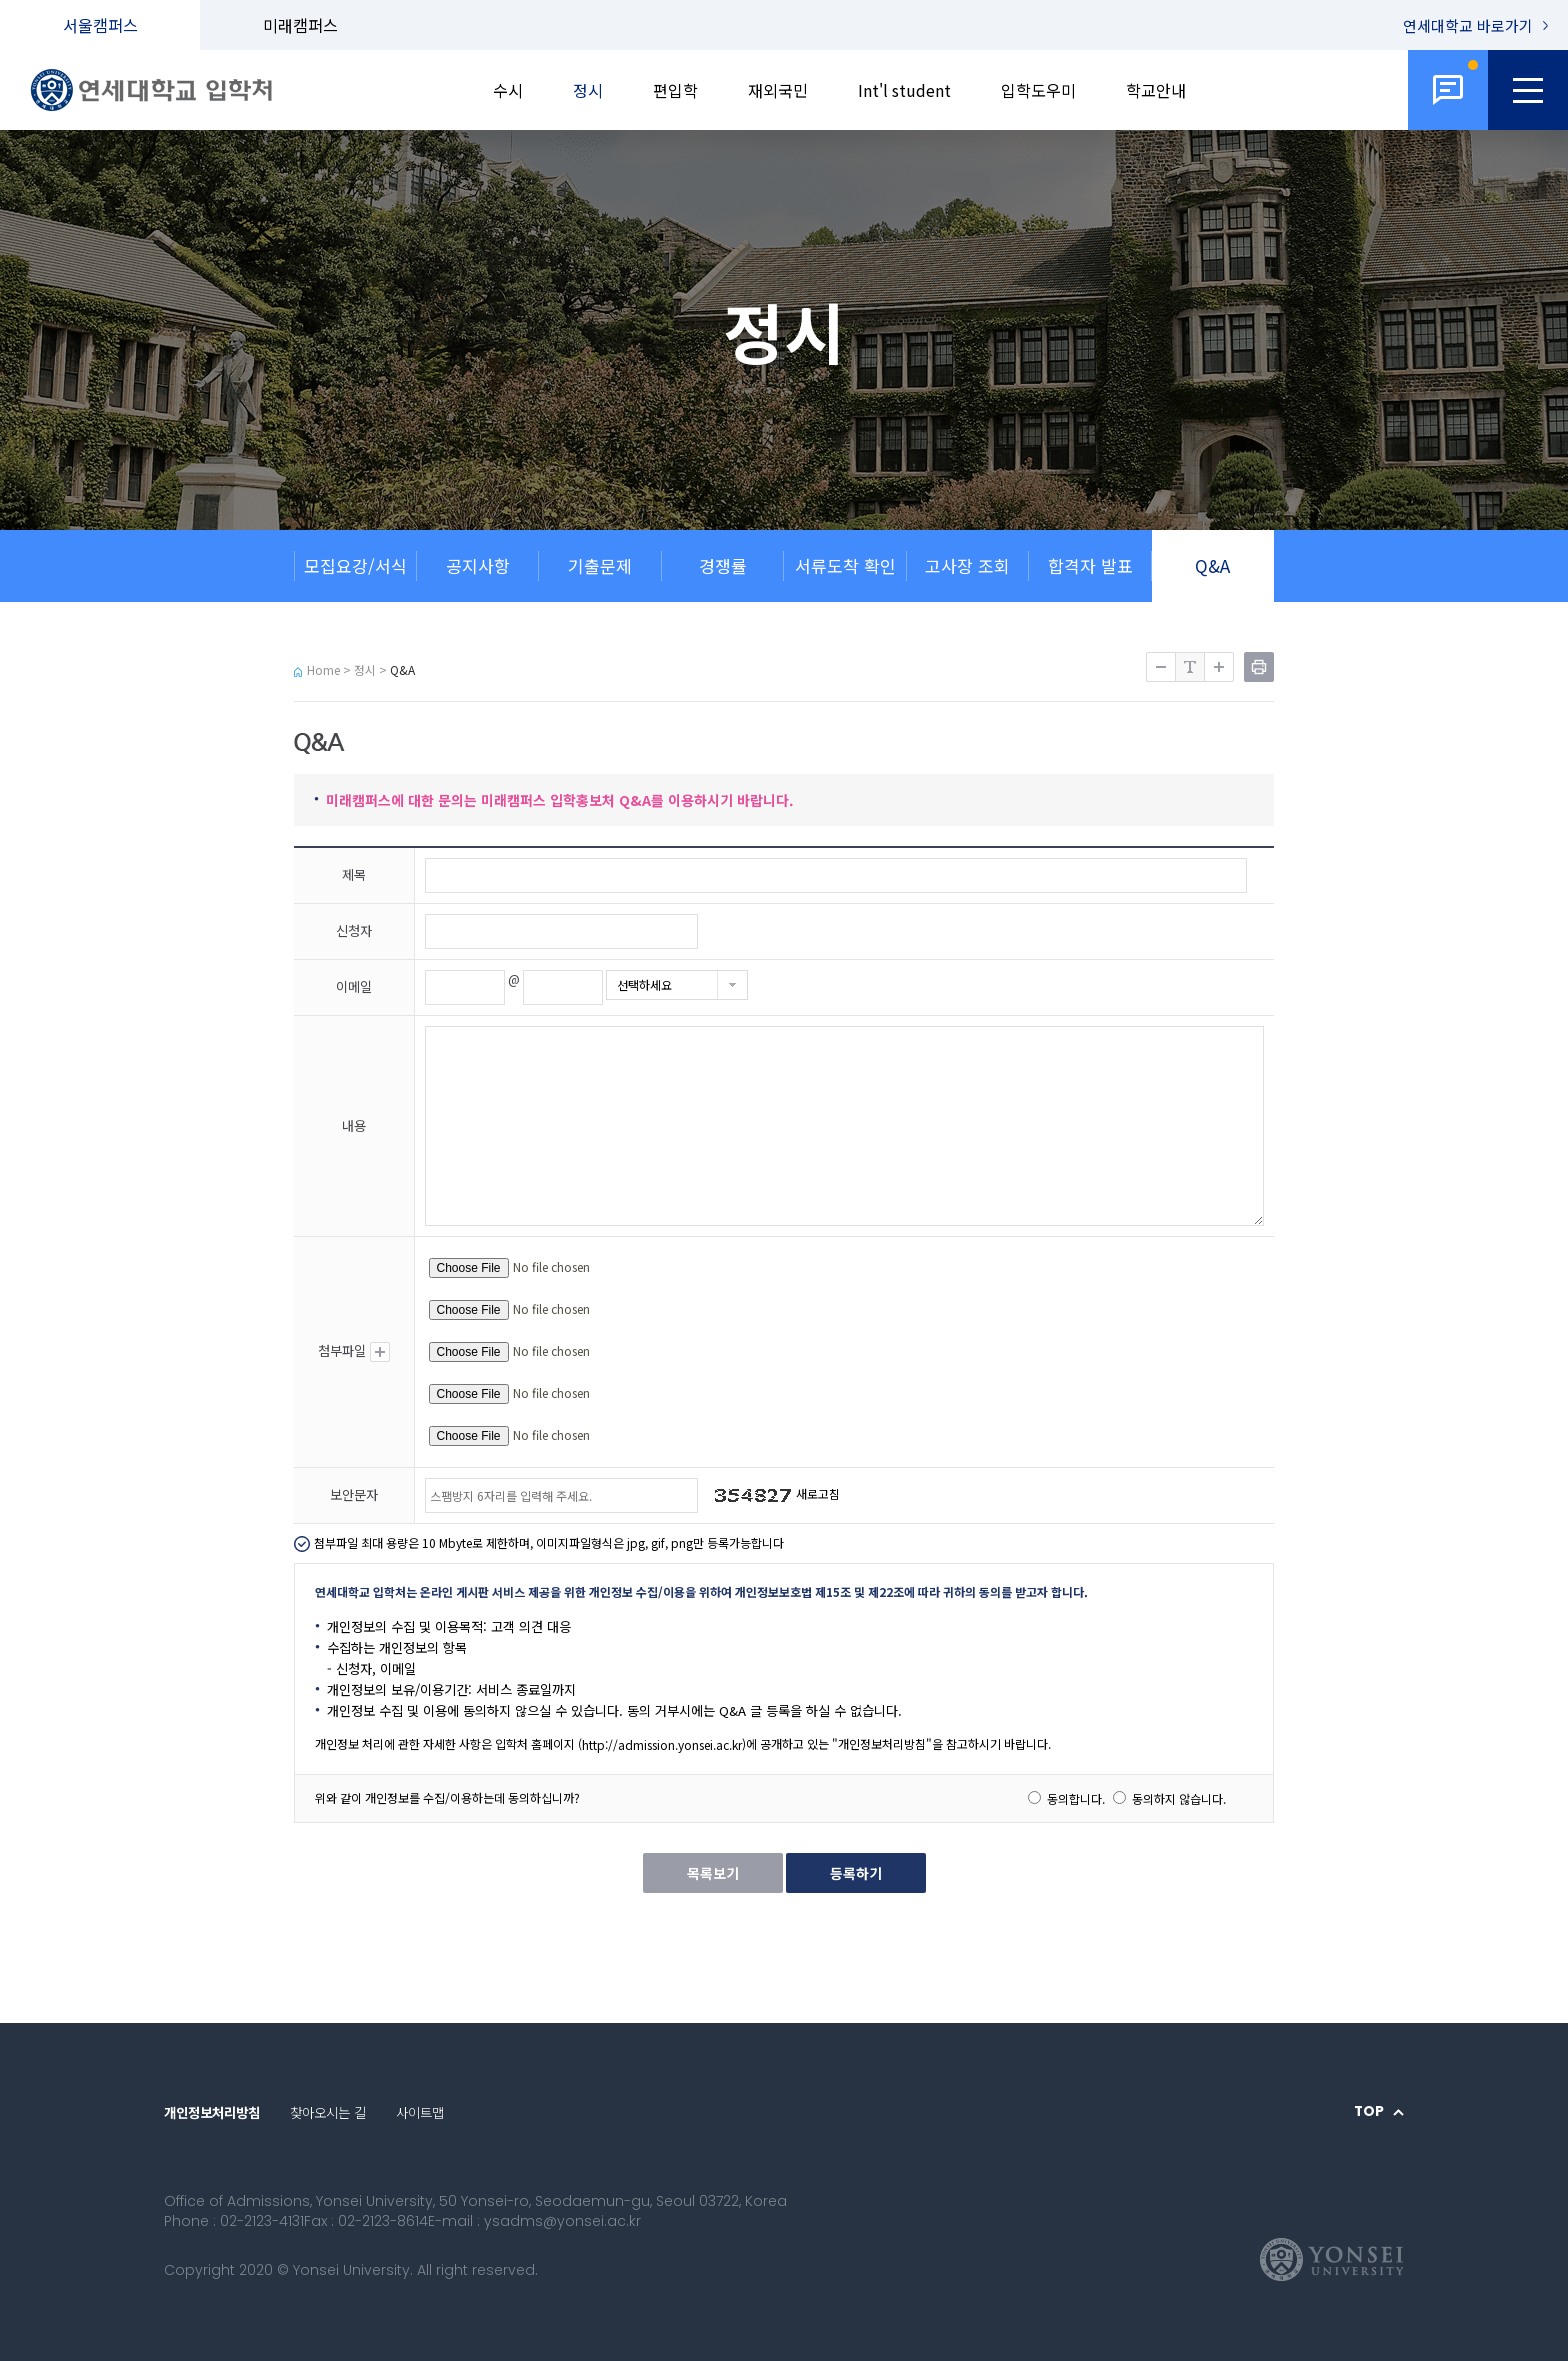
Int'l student (904, 90)
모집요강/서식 (355, 565)
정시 (588, 90)
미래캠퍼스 (300, 25)
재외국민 (778, 90)
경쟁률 (723, 565)
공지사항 (478, 565)
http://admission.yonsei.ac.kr (662, 1744)
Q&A (1212, 565)
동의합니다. (1076, 1798)
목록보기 (713, 1873)
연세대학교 (1468, 25)
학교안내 (1156, 90)
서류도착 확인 (845, 565)
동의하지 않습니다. (1179, 1798)
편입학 (675, 90)
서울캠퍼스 (100, 25)
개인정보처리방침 (212, 2112)
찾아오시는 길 (328, 2112)
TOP (1369, 2112)
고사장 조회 (967, 565)
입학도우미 (1038, 90)
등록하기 (856, 1873)
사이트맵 (420, 2112)
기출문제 (600, 565)
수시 (508, 90)
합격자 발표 (1090, 565)
